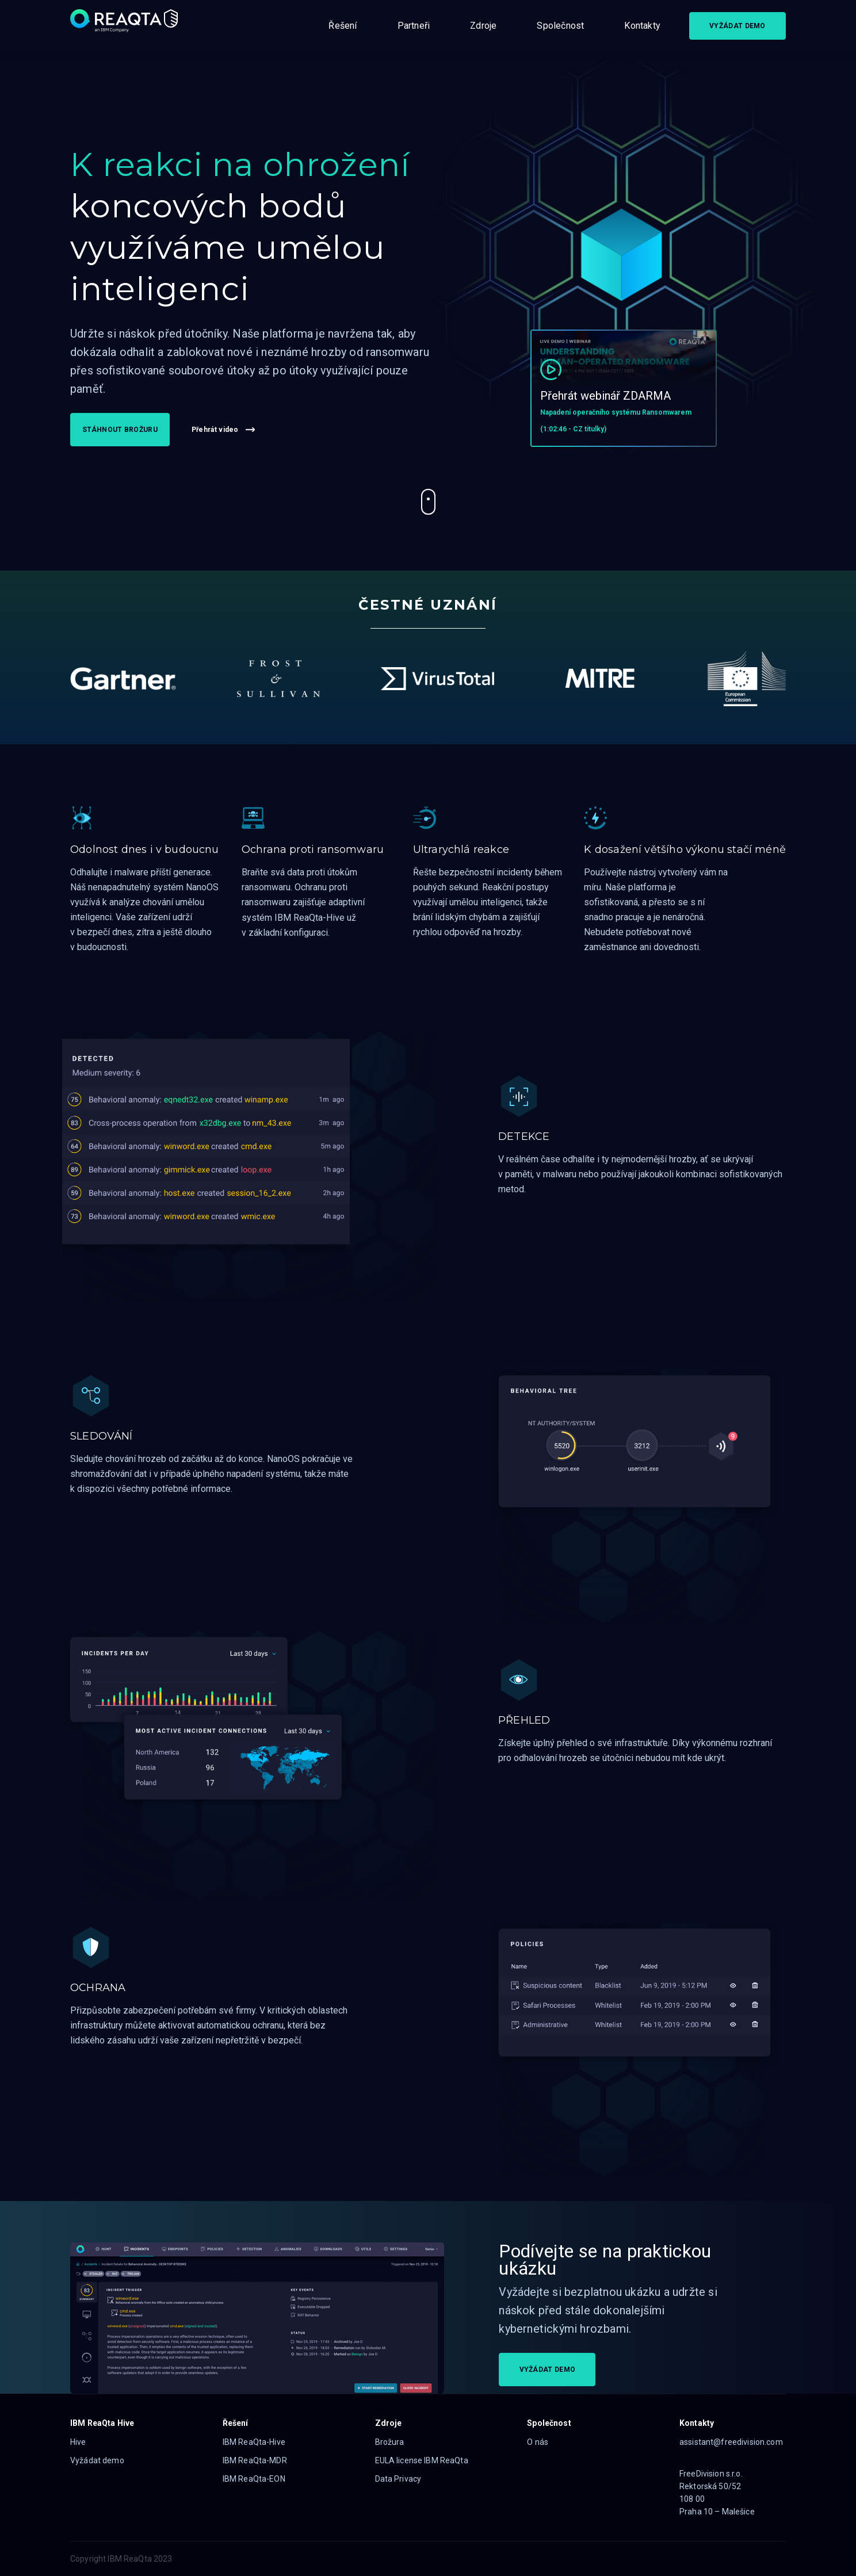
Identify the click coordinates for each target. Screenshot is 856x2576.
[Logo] (125, 26)
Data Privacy (398, 2478)
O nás (537, 2442)
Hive (78, 2442)
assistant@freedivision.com (731, 2442)
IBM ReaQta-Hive (254, 2442)
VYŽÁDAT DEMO (737, 26)
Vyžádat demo (97, 2460)
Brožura (389, 2442)
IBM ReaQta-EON (254, 2478)
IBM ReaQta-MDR (255, 2460)
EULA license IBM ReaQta (421, 2460)
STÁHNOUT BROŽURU (120, 430)
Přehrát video (223, 430)
